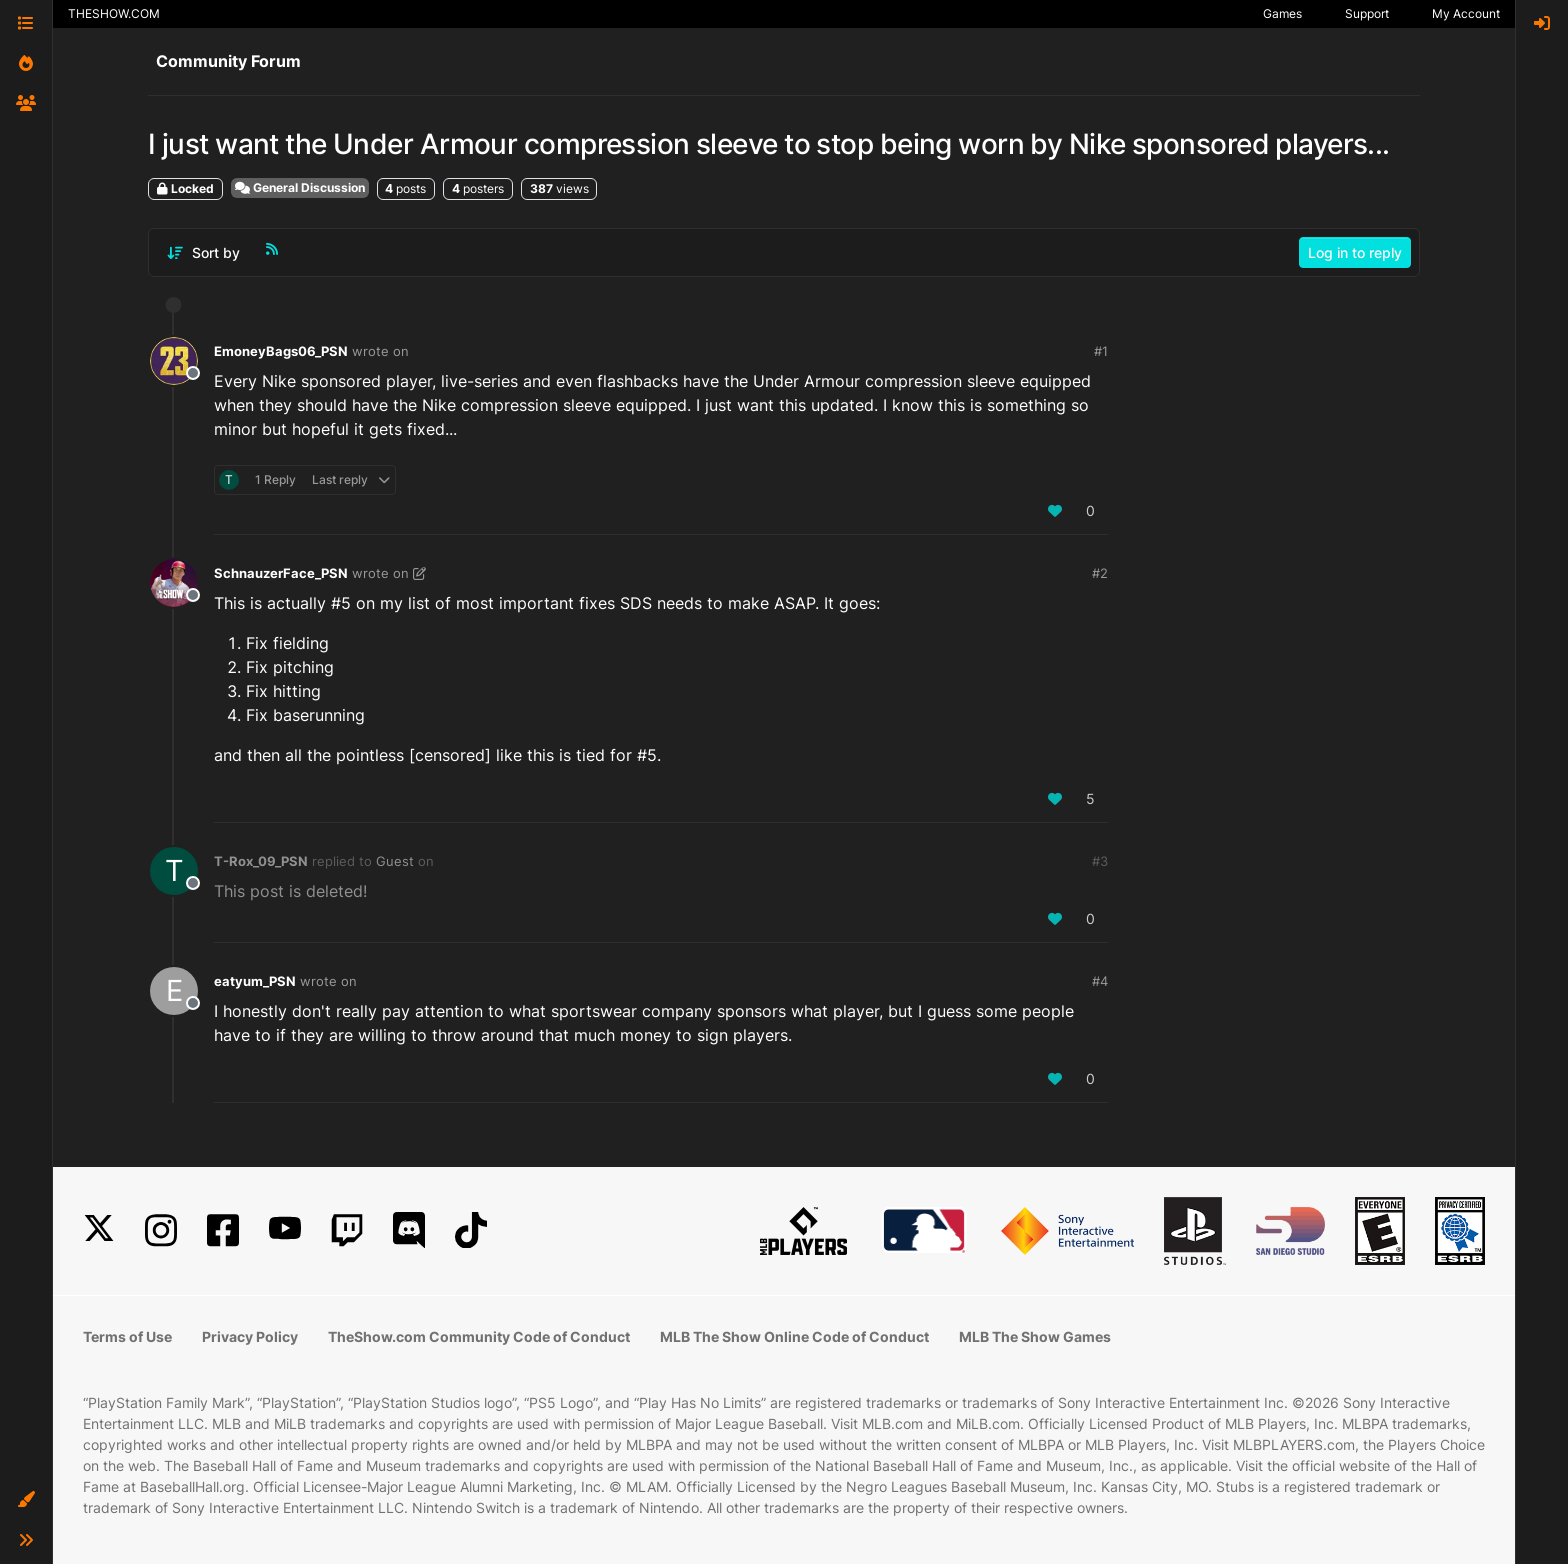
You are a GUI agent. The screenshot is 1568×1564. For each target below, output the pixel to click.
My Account (1466, 13)
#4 (1100, 981)
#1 (1101, 351)
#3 (1100, 861)
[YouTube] (285, 1230)
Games (1282, 13)
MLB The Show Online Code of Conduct (794, 1336)
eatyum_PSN (255, 981)
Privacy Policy (250, 1336)
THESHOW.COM (114, 13)
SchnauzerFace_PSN (281, 573)
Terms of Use (127, 1336)
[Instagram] (161, 1230)
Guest (395, 861)
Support (1367, 13)
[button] (26, 1500)
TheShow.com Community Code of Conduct (479, 1336)
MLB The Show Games (1035, 1336)
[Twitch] (347, 1230)
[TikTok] (471, 1230)
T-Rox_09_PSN (261, 861)
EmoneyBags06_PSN (281, 351)
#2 (1100, 573)
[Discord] (409, 1230)
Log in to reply (1355, 252)
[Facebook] (223, 1230)
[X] (99, 1230)
